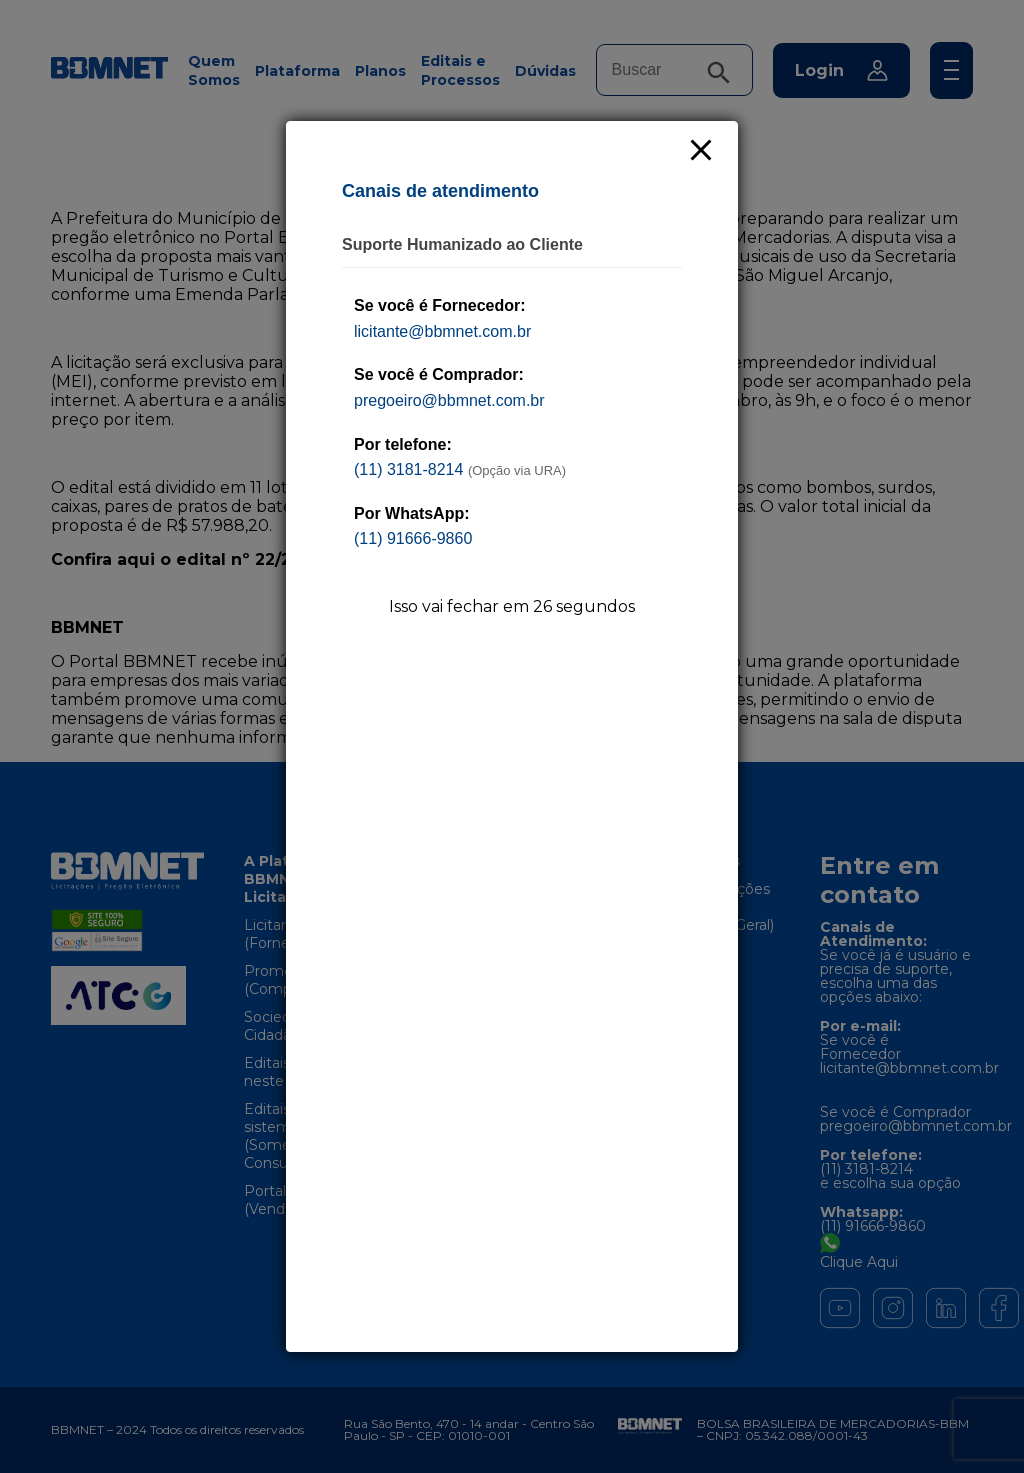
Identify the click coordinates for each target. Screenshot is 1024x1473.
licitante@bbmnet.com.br (442, 331)
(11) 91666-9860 (413, 538)
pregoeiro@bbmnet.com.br (449, 400)
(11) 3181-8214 (408, 469)
